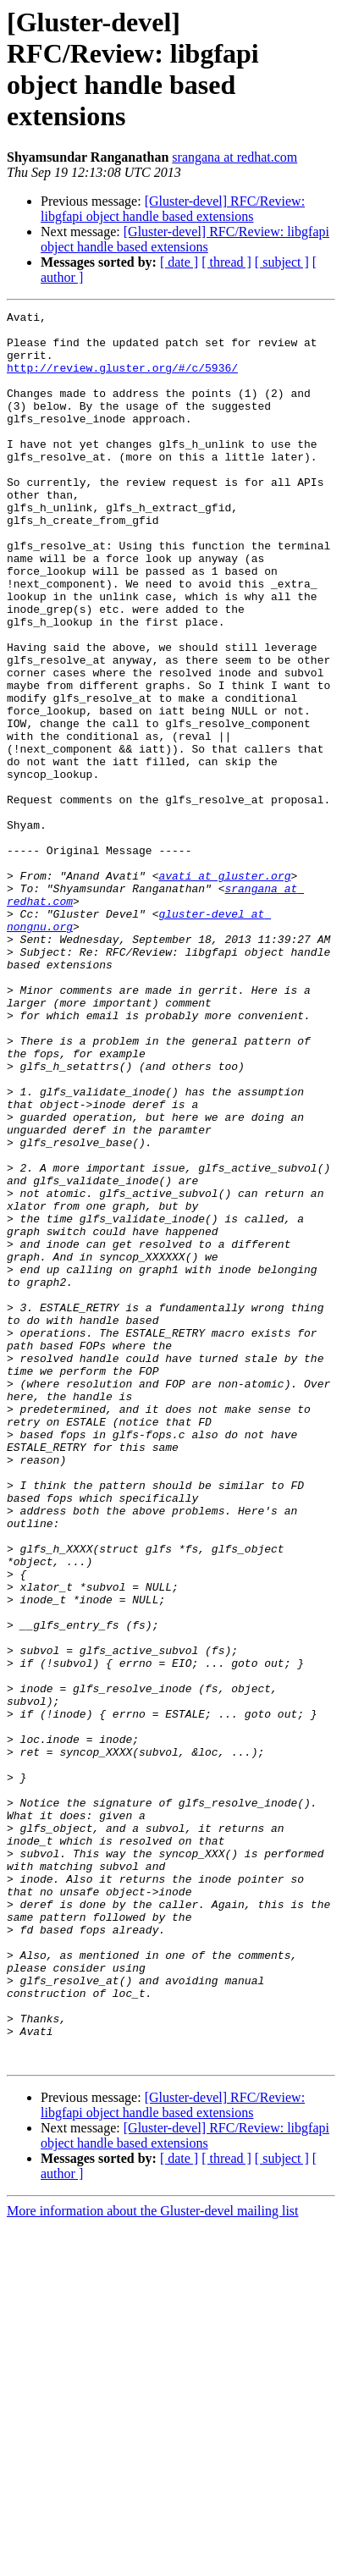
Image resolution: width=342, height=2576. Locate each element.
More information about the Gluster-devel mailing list (153, 2561)
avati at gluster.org (224, 989)
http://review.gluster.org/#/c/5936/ (122, 380)
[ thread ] (226, 262)
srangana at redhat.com (234, 157)
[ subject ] (282, 262)
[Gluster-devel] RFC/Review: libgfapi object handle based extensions (173, 208)
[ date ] (179, 262)
